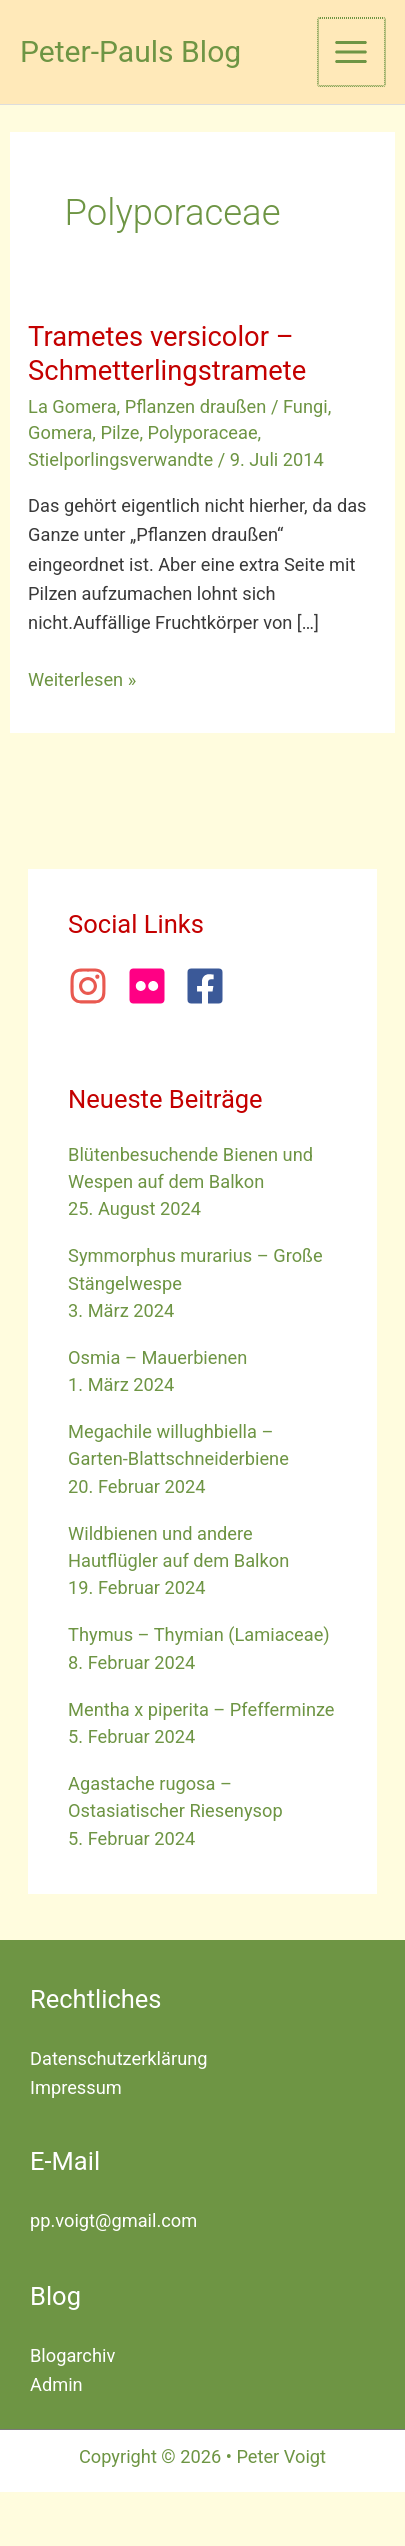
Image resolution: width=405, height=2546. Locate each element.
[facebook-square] (211, 986)
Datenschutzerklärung (119, 2058)
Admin (56, 2384)
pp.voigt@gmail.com (113, 2220)
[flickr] (154, 986)
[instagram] (95, 986)
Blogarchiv (72, 2355)
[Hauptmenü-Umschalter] (351, 51)
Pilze (119, 432)
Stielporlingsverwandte (120, 459)
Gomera (60, 432)
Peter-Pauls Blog (130, 51)
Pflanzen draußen (196, 406)
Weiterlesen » (82, 679)
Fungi (305, 406)
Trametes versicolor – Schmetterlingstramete (167, 354)
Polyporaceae (203, 432)
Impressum (76, 2087)
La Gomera (72, 406)
